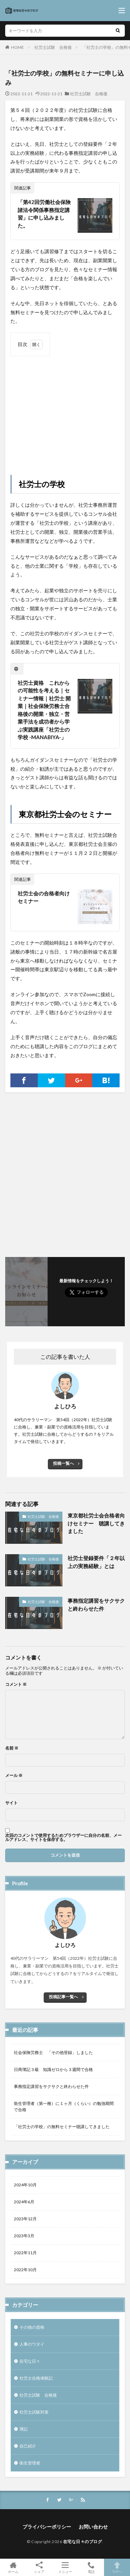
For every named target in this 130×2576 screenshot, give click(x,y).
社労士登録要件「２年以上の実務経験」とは (96, 1562)
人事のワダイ (31, 2344)
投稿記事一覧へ (63, 1996)
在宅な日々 (29, 2361)
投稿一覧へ (63, 1463)
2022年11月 (25, 2252)
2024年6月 (24, 2201)
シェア (39, 2567)
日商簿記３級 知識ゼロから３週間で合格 (53, 2069)
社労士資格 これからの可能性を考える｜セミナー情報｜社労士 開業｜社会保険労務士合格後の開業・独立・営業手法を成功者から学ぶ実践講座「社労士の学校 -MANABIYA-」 (44, 710)
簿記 (23, 2429)
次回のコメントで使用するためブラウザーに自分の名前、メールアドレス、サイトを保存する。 (63, 1837)
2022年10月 (25, 2269)
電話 (91, 2567)
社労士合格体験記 (36, 2378)
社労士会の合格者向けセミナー (44, 897)
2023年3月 (24, 2235)
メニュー (65, 2567)
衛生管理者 (29, 2463)
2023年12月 (25, 2218)
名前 (11, 1748)
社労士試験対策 (34, 2412)
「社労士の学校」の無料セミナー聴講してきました (62, 2126)
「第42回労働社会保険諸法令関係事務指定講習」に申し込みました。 (44, 214)
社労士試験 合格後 (53, 47)
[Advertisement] (65, 408)
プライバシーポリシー (47, 2527)
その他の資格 (31, 2327)
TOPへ (117, 2567)
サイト (11, 1803)
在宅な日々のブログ (82, 2541)
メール (14, 1775)
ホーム (13, 2567)
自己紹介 (27, 2446)
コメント (16, 1684)
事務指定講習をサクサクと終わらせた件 (96, 1604)
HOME (17, 47)
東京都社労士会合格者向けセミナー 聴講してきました (96, 1523)
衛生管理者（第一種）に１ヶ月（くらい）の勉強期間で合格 (64, 2106)
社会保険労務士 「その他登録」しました (53, 2052)
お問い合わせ (93, 2527)
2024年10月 (25, 2184)
